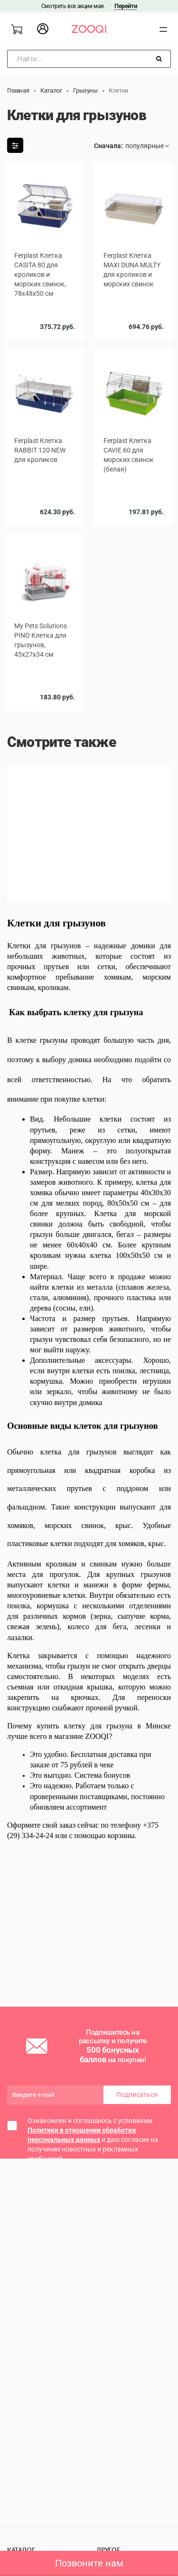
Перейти (125, 5)
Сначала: (108, 146)
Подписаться (137, 2094)
